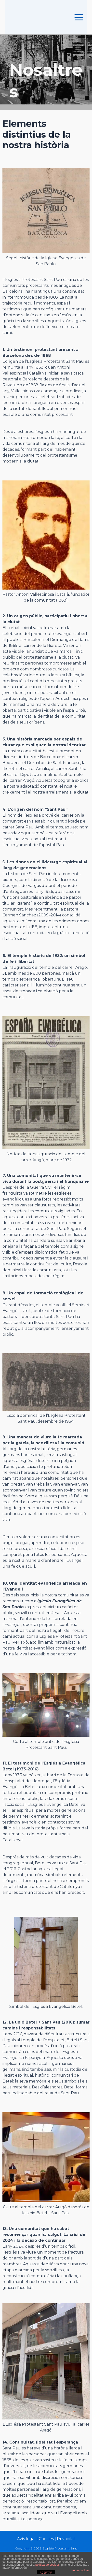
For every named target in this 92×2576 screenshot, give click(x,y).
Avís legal (26, 2538)
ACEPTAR (46, 2572)
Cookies (46, 2538)
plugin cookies (80, 2570)
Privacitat (66, 2538)
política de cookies (47, 2564)
